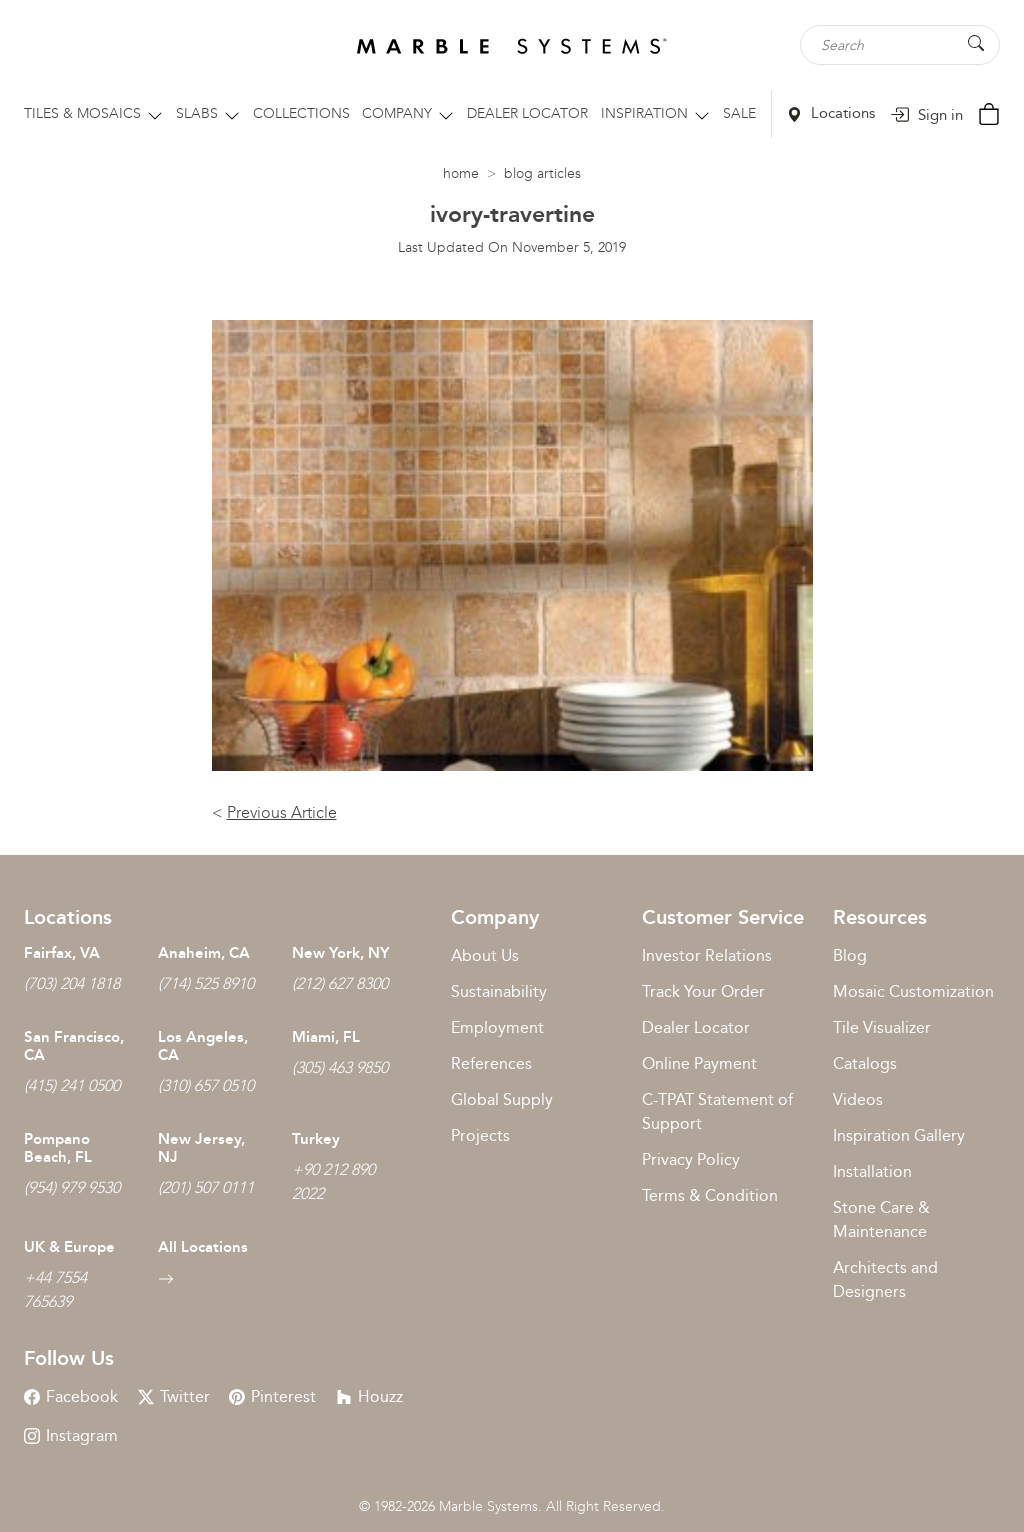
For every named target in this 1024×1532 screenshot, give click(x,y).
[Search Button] (976, 43)
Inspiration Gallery (899, 1135)
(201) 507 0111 (206, 1187)
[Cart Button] (989, 112)
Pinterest (272, 1396)
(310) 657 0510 (206, 1085)
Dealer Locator (696, 1027)
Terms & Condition (710, 1195)
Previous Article (282, 812)
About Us (485, 955)
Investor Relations (707, 955)
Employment (497, 1027)
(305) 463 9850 (340, 1067)
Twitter (174, 1396)
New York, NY (340, 953)
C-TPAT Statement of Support (717, 1111)
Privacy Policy (691, 1159)
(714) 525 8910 (206, 983)
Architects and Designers (885, 1279)
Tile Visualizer (882, 1027)
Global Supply (502, 1099)
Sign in (926, 115)
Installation (872, 1171)
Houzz (369, 1396)
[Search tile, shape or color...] (900, 45)
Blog (850, 955)
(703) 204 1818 (72, 983)
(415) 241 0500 (72, 1085)
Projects (480, 1135)
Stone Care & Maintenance (881, 1219)
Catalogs (865, 1063)
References (491, 1063)
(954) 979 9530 (72, 1187)
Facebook (71, 1396)
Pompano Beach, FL (58, 1148)
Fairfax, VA (62, 953)
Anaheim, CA (204, 953)
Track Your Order (703, 991)
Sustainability (499, 991)
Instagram (71, 1435)
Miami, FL (326, 1037)
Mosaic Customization (913, 991)
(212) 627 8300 (340, 983)
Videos (858, 1099)
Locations (831, 113)
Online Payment (699, 1063)
